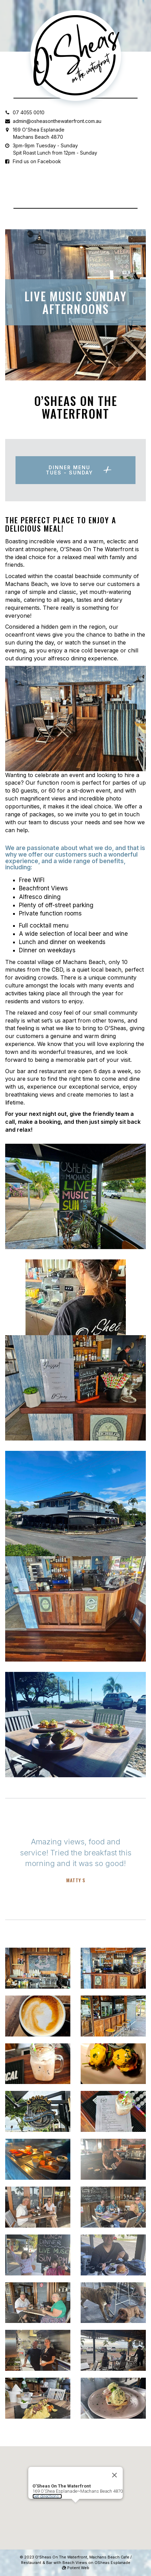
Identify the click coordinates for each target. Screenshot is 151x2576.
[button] (75, 2496)
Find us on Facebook (37, 161)
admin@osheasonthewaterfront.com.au (57, 121)
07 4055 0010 (28, 112)
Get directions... (47, 2483)
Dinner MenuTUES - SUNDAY (69, 469)
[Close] (114, 2462)
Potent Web (75, 2567)
